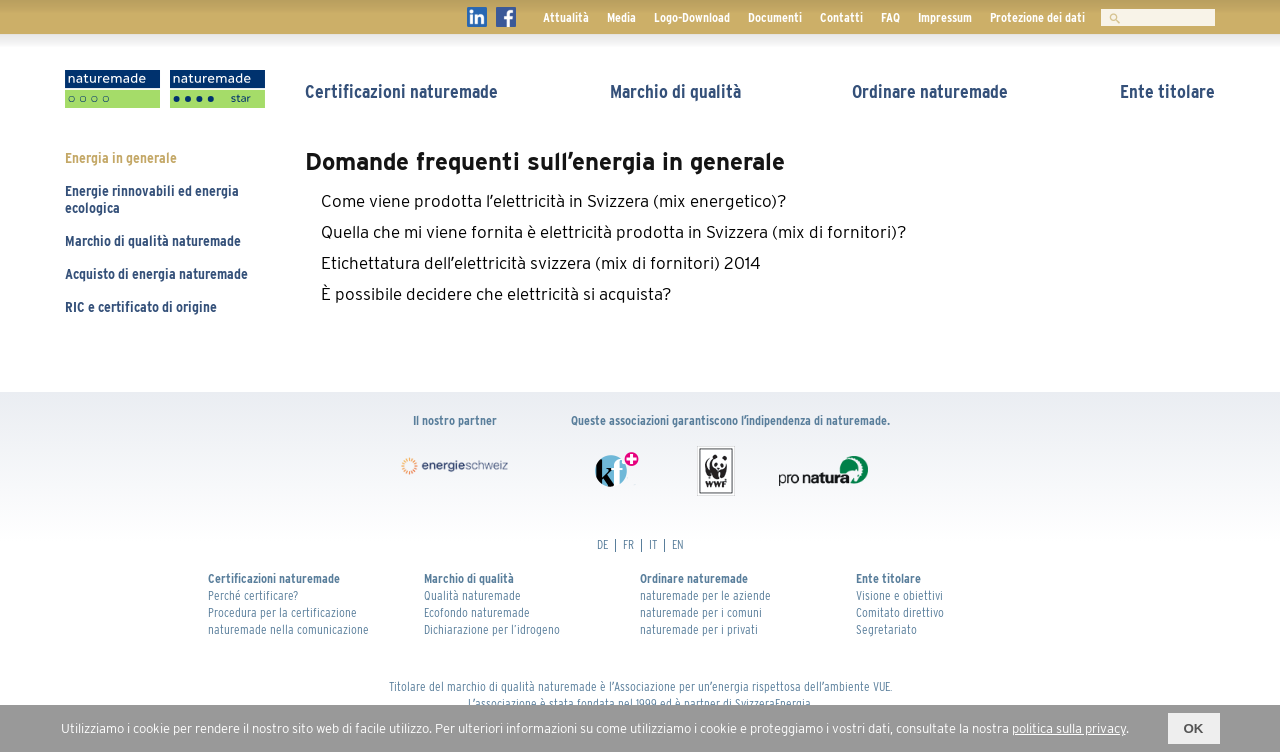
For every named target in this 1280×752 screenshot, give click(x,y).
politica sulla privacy (1069, 728)
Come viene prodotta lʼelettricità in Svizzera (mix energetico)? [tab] (554, 201)
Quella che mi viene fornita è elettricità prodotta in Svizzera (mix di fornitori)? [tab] (614, 232)
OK (1194, 728)
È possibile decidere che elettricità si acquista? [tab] (496, 294)
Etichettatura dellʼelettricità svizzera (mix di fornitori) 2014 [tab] (541, 263)
